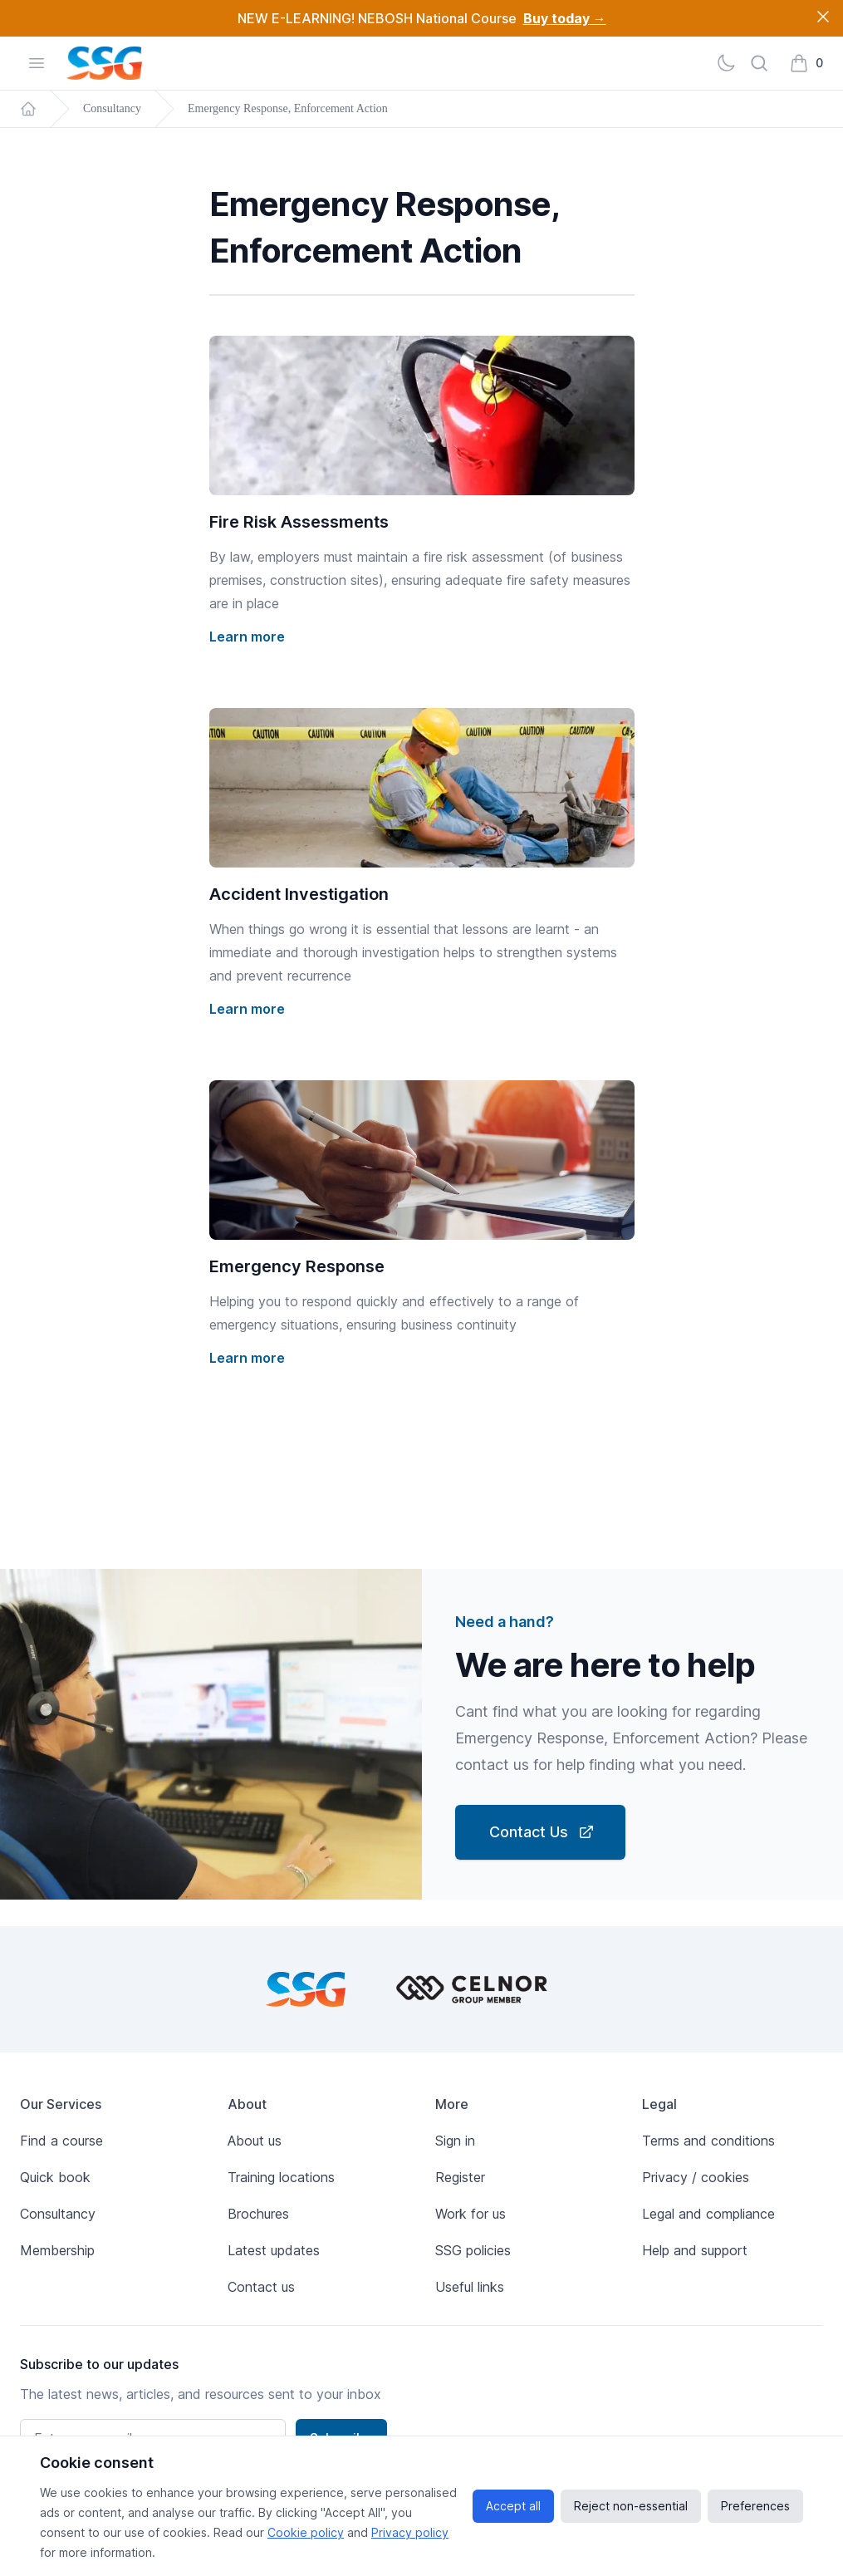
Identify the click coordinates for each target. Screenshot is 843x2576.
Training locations (281, 2177)
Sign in (455, 2140)
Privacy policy (409, 2532)
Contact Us (542, 1832)
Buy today (564, 18)
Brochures (258, 2213)
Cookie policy (305, 2532)
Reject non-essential (631, 2506)
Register (460, 2177)
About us (255, 2140)
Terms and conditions (708, 2140)
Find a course (61, 2140)
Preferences (755, 2506)
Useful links (469, 2287)
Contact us (261, 2287)
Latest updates (274, 2250)
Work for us (470, 2213)
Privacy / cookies (695, 2177)
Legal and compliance (708, 2213)
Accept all (513, 2506)
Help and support (694, 2250)
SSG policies (473, 2250)
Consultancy (112, 108)
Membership (57, 2250)
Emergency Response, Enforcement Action (288, 108)
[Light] (726, 63)
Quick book (55, 2177)
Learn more (247, 636)
